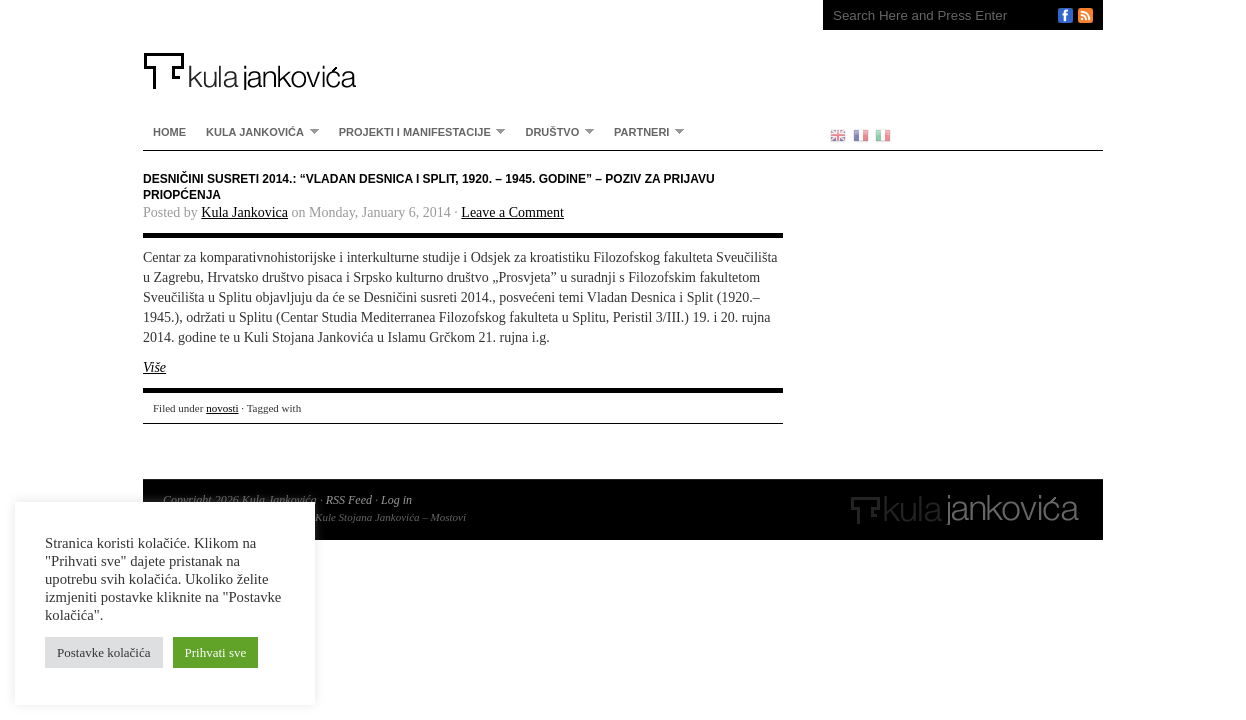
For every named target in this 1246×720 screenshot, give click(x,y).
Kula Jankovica (244, 212)
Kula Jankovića (463, 45)
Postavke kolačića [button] (104, 652)
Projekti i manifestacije (417, 131)
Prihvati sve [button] (216, 652)
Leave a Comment (512, 212)
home (169, 132)
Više (154, 367)
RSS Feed (349, 500)
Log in (396, 500)
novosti (222, 408)
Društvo (554, 131)
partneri (644, 131)
